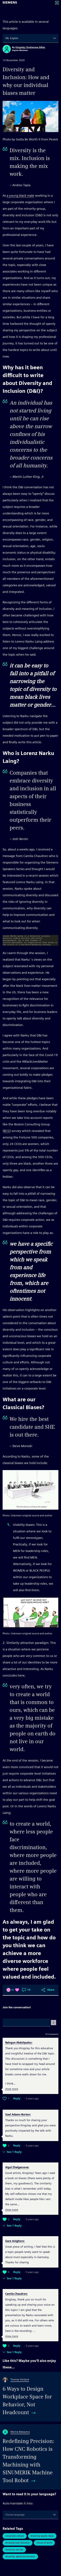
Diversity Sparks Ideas (42, 2536)
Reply (16, 2098)
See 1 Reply (12, 2151)
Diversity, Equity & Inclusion (20, 2556)
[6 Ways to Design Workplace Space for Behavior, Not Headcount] (30, 2397)
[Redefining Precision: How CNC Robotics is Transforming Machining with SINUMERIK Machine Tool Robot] (30, 2457)
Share (50, 1989)
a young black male (20, 195)
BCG (7, 1131)
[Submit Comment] (53, 2022)
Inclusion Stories (14, 2549)
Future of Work (44, 2543)
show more (11, 2089)
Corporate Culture (14, 2536)
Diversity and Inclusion (17, 2543)
